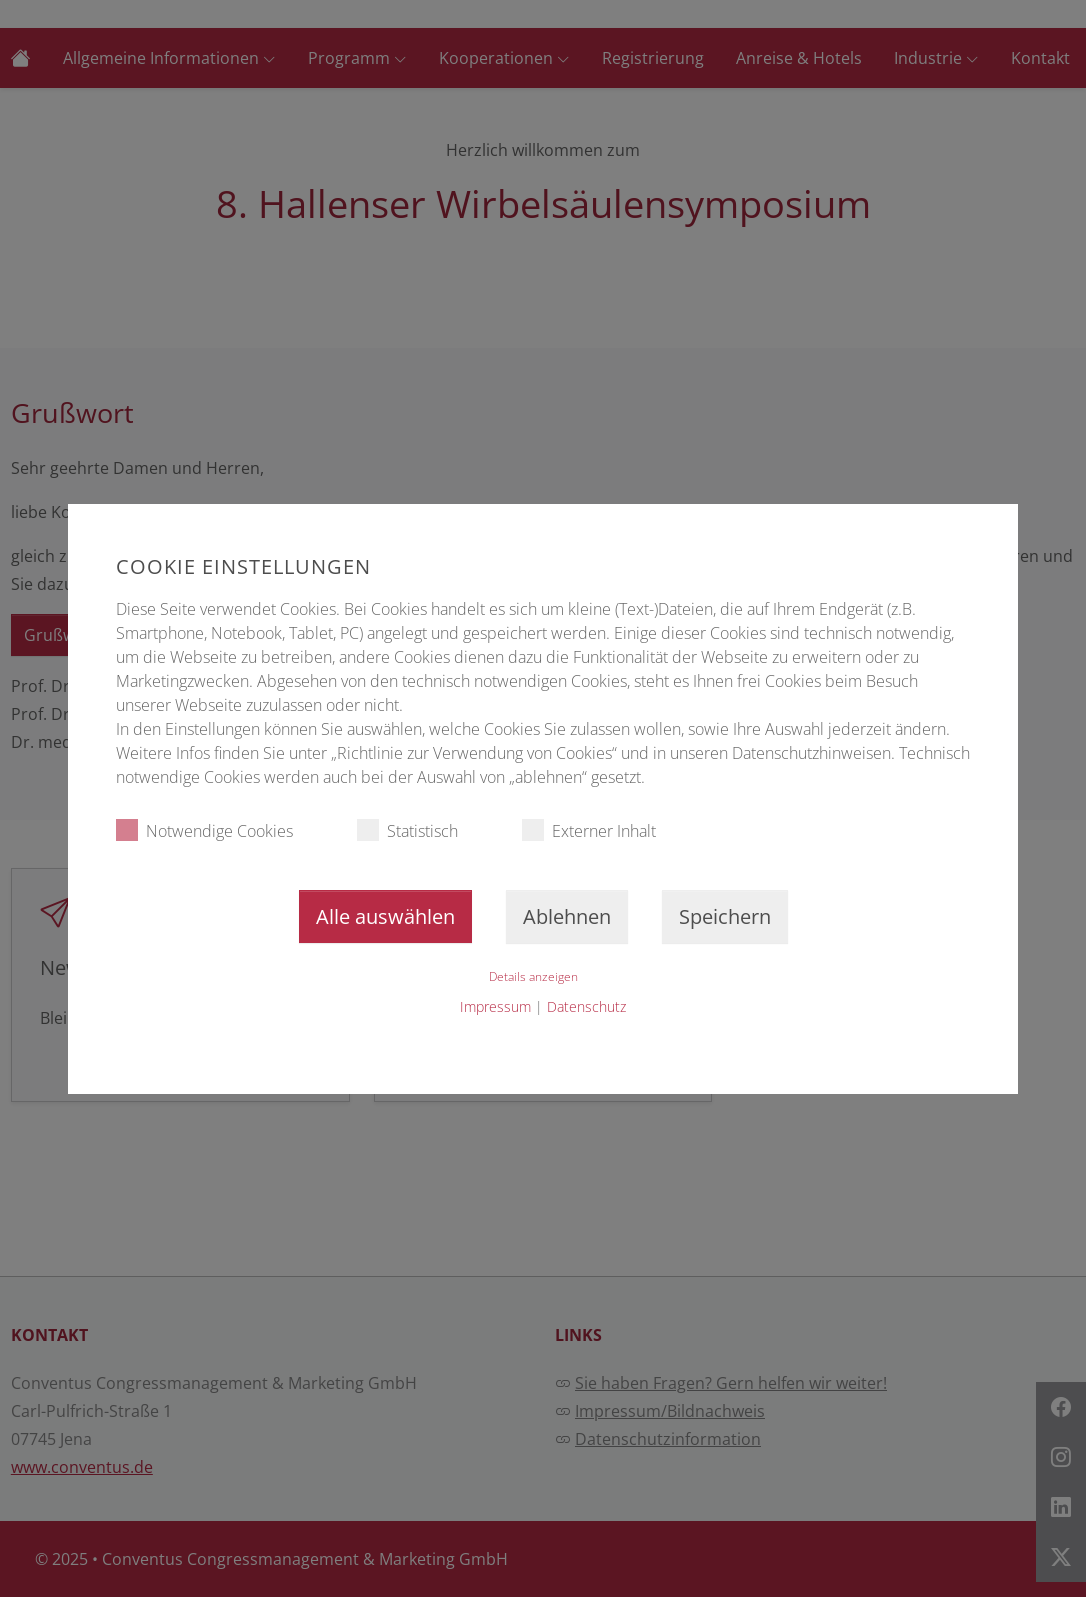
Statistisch (407, 830)
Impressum (495, 1006)
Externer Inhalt (589, 830)
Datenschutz (586, 1006)
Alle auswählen (385, 916)
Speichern (725, 916)
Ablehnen (567, 916)
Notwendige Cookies (204, 830)
